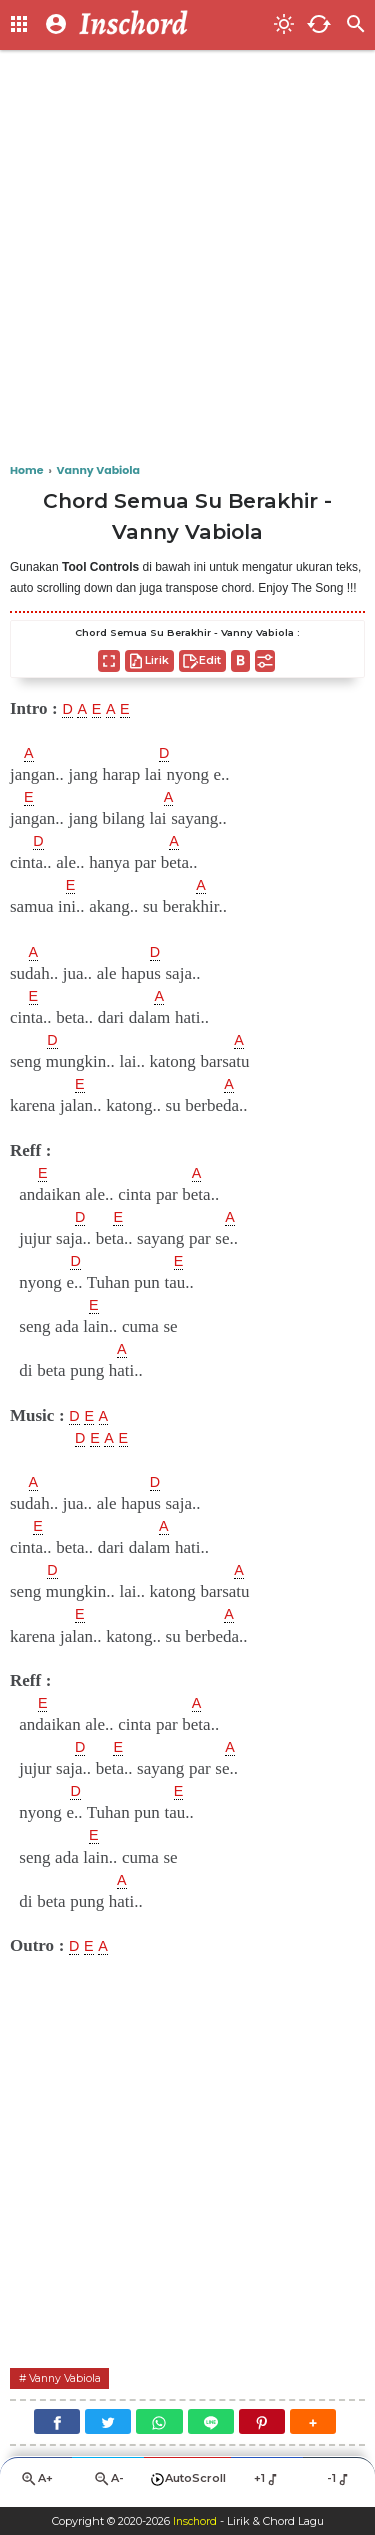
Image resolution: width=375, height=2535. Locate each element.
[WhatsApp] (159, 2424)
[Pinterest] (262, 2424)
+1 (267, 2483)
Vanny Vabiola (72, 2379)
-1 (339, 2483)
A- (108, 2484)
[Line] (211, 2424)
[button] (313, 2424)
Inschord (194, 2521)
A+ (36, 2484)
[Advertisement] (187, 257)
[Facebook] (57, 2424)
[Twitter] (108, 2424)
